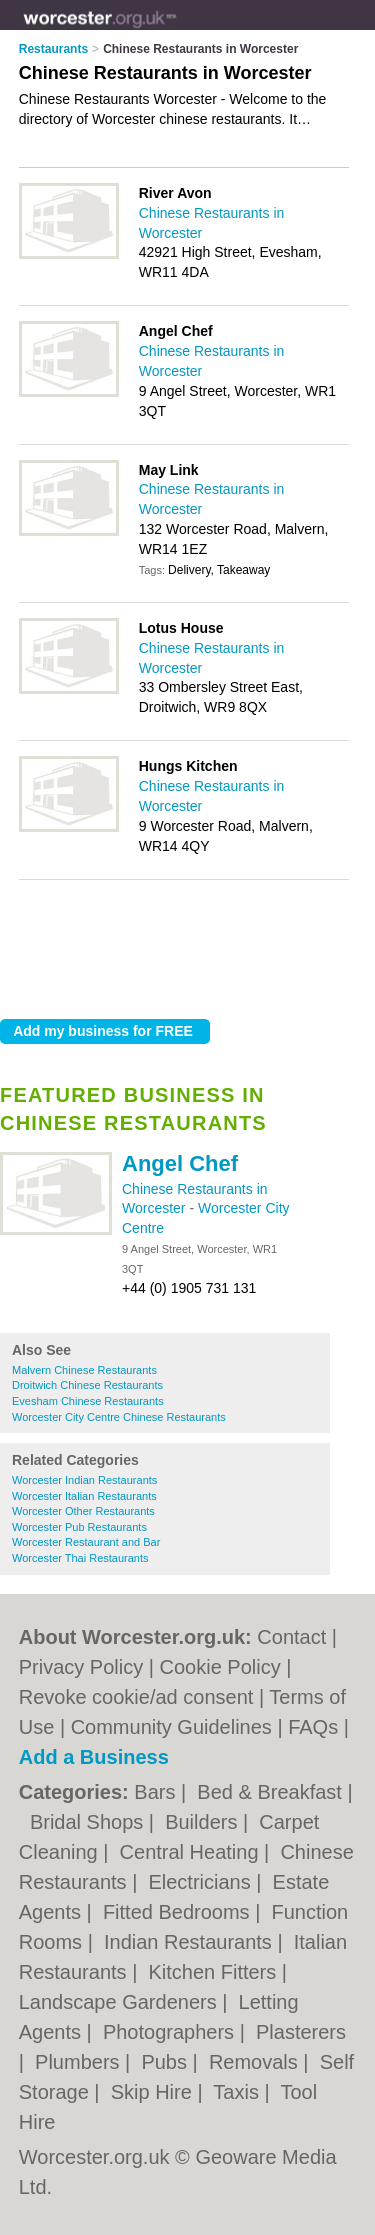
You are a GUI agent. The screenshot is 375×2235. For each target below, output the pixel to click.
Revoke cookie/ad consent (136, 1697)
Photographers (171, 2032)
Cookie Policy (220, 1667)
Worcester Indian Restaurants (84, 1480)
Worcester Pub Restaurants (79, 1527)
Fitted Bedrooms (179, 1912)
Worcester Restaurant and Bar (86, 1542)
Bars (157, 1792)
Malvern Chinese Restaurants (84, 1370)
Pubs (166, 2062)
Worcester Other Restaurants (83, 1511)
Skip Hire (154, 2092)
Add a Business (94, 1757)
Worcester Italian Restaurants (84, 1496)
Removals (256, 2062)
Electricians (202, 1882)
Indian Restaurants (190, 1942)
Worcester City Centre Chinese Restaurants (119, 1417)
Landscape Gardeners (120, 2002)
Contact (291, 1637)
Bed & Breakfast (272, 1792)
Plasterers (301, 2032)
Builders (204, 1822)
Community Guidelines (171, 1727)
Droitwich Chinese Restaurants (87, 1385)
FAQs (313, 1727)
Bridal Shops (89, 1822)
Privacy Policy (81, 1667)
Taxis (238, 2092)
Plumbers (80, 2062)
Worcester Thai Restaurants (80, 1558)
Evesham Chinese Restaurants (88, 1401)
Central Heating (192, 1852)
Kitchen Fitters (214, 1972)
